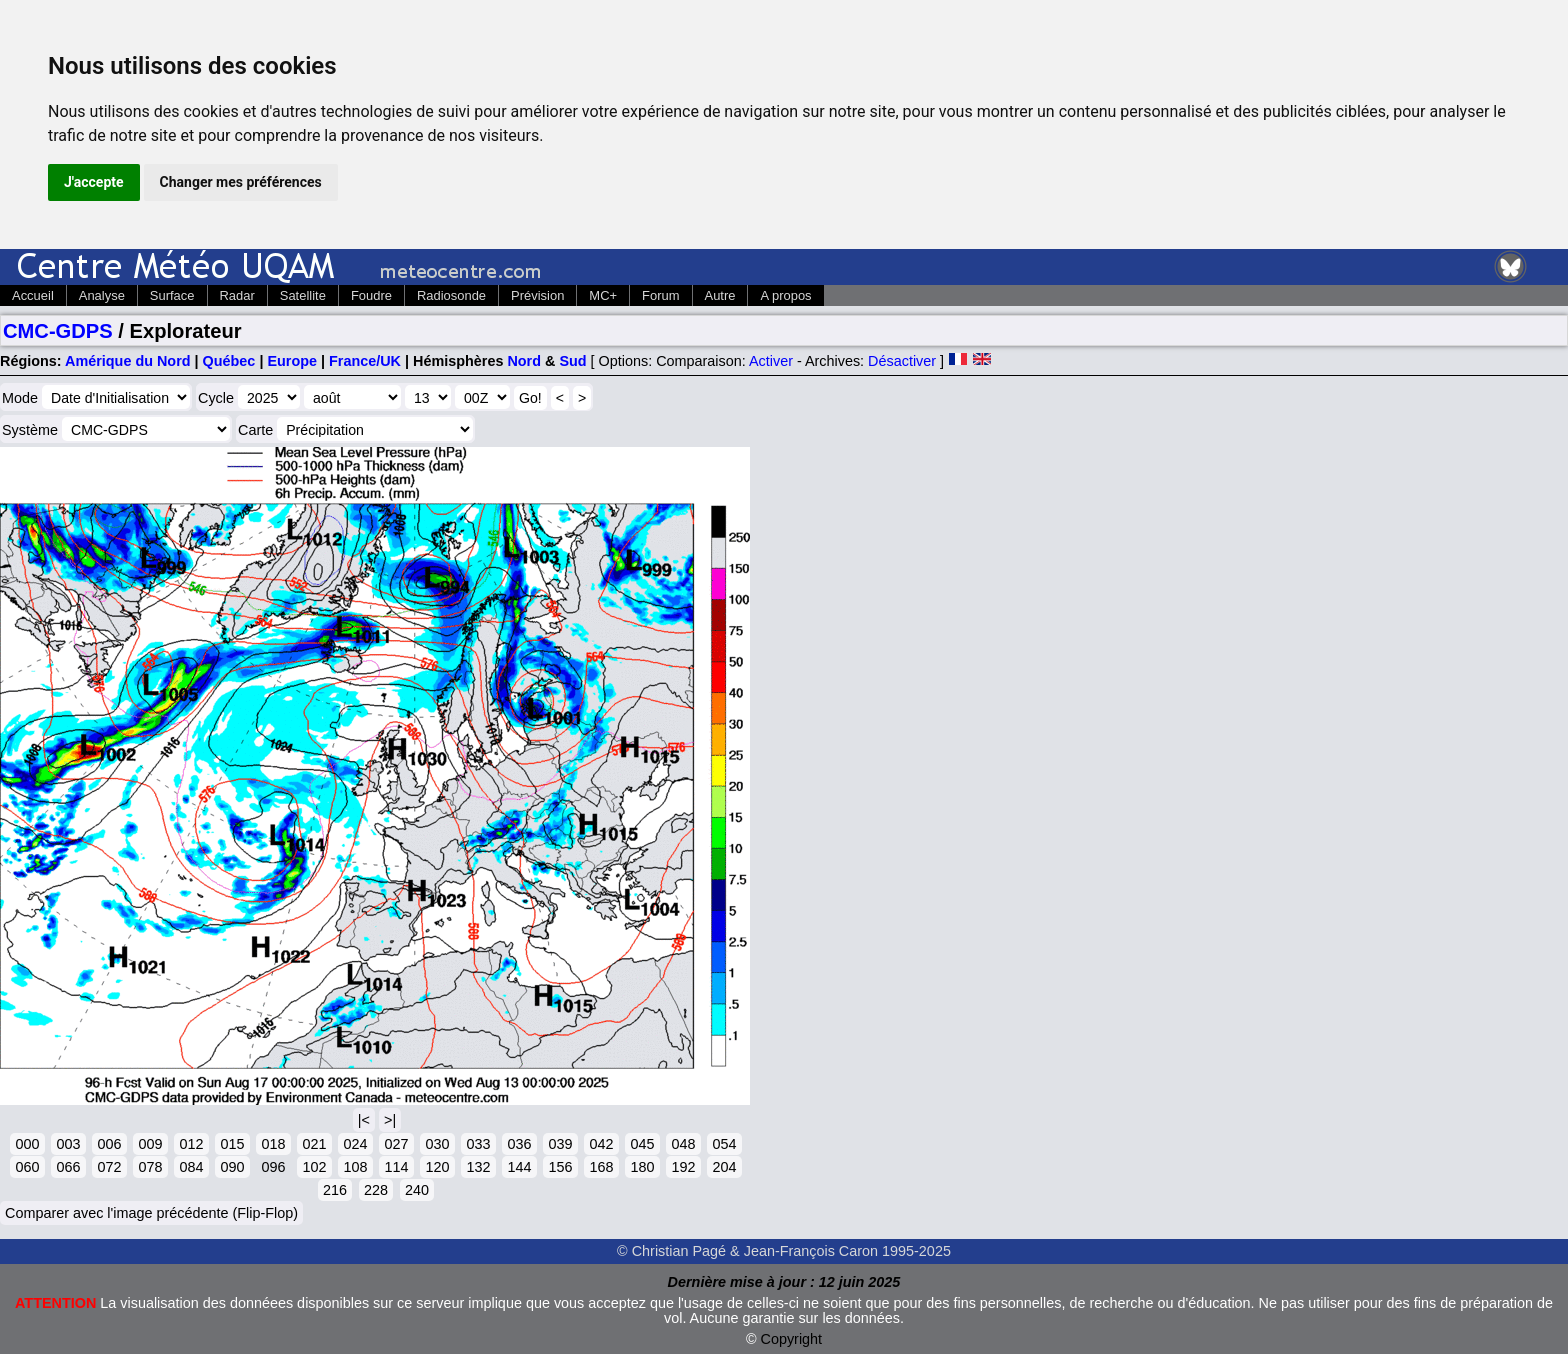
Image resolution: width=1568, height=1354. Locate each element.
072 (109, 1167)
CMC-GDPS (58, 331)
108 (355, 1167)
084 (191, 1167)
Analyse (102, 295)
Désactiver (902, 361)
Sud (572, 361)
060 (27, 1167)
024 (355, 1144)
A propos (785, 295)
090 (232, 1167)
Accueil (33, 295)
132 (478, 1167)
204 (724, 1167)
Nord (524, 361)
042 (601, 1144)
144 (519, 1167)
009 (150, 1144)
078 (150, 1167)
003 (68, 1144)
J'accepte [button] (94, 182)
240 (417, 1190)
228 (376, 1190)
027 (396, 1144)
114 (396, 1167)
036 (519, 1144)
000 (27, 1144)
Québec (229, 361)
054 (724, 1144)
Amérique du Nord (128, 361)
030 (437, 1144)
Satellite (303, 295)
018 (273, 1144)
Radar (237, 295)
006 (109, 1144)
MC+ (603, 295)
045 (642, 1144)
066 (68, 1167)
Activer (771, 361)
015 (232, 1144)
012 (191, 1144)
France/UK (365, 361)
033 (478, 1144)
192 (683, 1167)
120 (437, 1167)
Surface (172, 295)
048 (683, 1144)
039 (560, 1144)
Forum (660, 295)
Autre (720, 295)
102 (314, 1167)
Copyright (792, 1339)
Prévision (537, 295)
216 (335, 1190)
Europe (292, 361)
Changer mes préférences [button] (241, 182)
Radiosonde (451, 295)
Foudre (371, 295)
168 (601, 1167)
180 (642, 1167)
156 (560, 1167)
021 (314, 1144)
